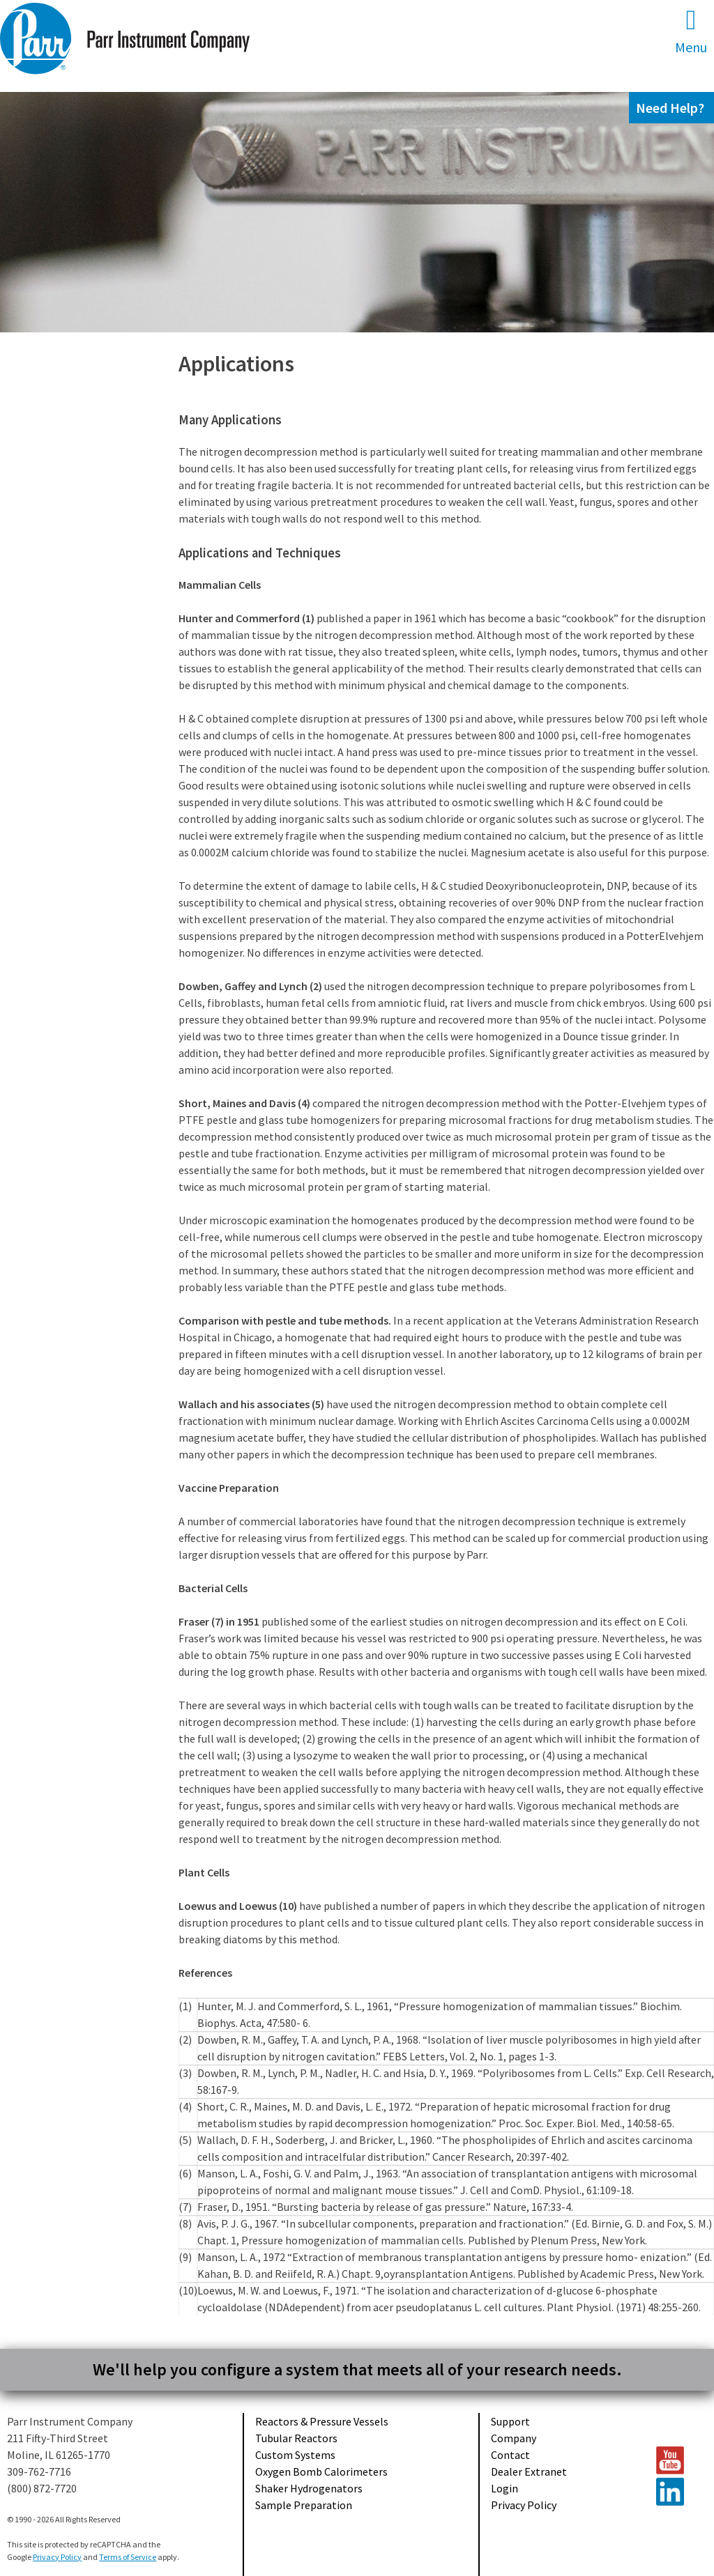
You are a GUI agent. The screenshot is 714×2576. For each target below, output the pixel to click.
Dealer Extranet (529, 2471)
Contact (510, 2455)
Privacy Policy (523, 2505)
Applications (236, 364)
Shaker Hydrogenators (309, 2488)
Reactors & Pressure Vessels (321, 2421)
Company (513, 2438)
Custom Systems (295, 2455)
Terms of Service (127, 2557)
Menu (691, 31)
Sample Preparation (303, 2505)
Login (504, 2488)
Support (510, 2421)
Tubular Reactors (296, 2438)
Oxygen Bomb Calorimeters (321, 2471)
